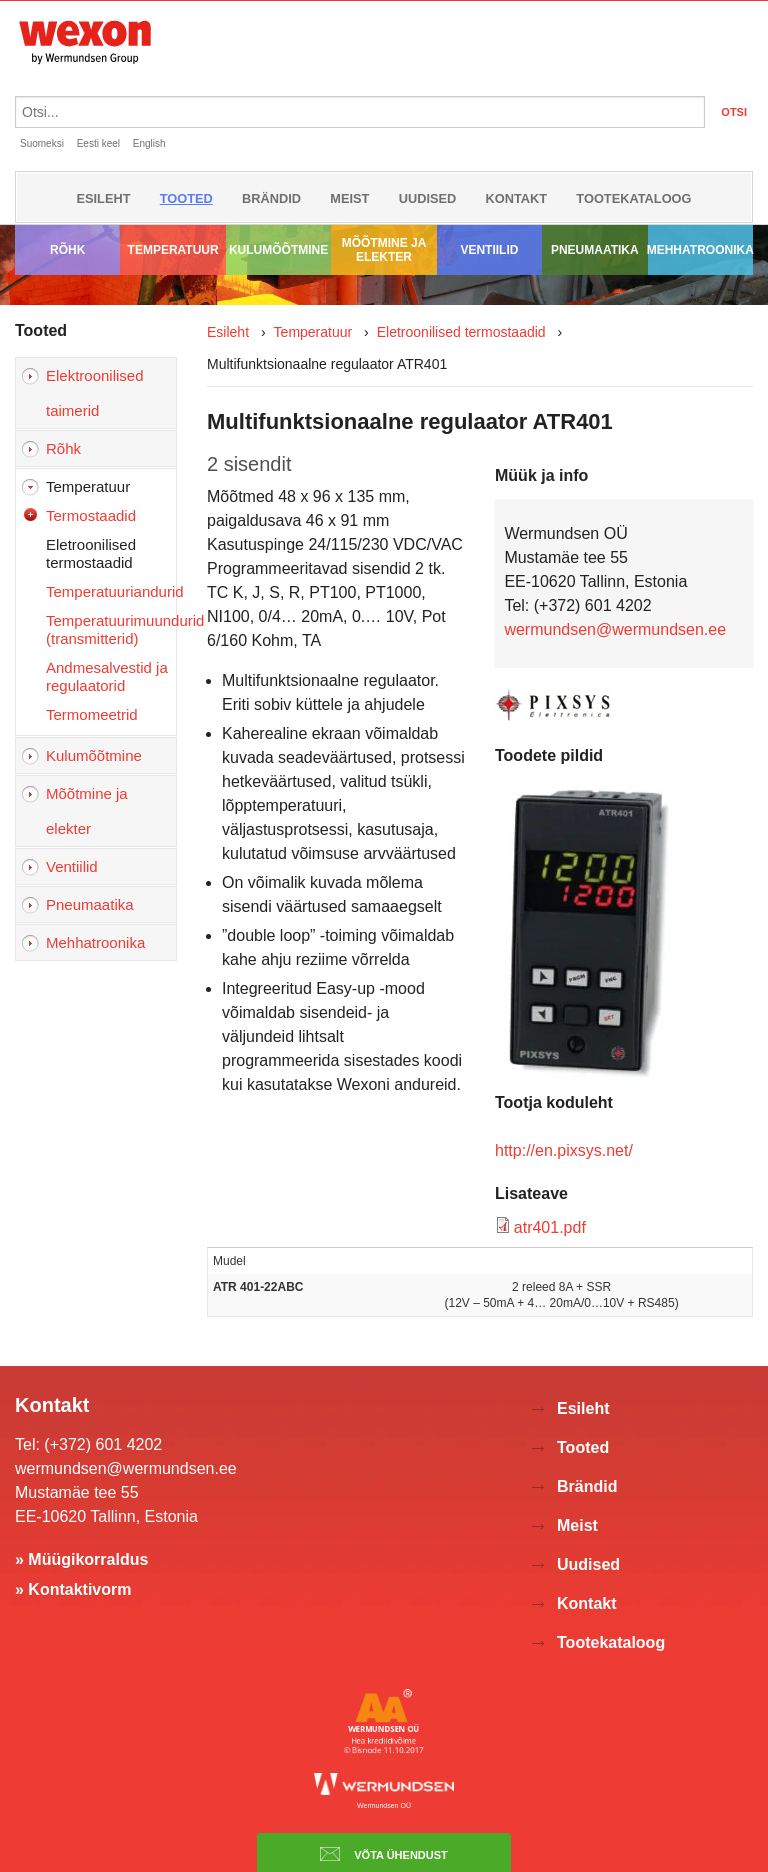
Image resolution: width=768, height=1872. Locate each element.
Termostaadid (91, 515)
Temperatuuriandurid (111, 591)
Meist (349, 198)
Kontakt (517, 198)
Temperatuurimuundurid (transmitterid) (111, 629)
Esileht (103, 198)
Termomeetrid (92, 714)
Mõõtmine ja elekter (384, 250)
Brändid (271, 198)
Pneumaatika (595, 250)
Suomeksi (42, 143)
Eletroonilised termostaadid (91, 553)
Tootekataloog (633, 198)
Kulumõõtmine (278, 250)
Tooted (186, 198)
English (149, 143)
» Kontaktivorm (73, 1589)
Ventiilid (489, 250)
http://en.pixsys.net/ (564, 1150)
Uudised (428, 198)
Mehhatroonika (700, 250)
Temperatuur (173, 250)
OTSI (734, 112)
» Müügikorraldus (81, 1559)
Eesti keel (98, 143)
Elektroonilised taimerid (95, 393)
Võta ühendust (384, 1854)
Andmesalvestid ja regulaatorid (107, 676)
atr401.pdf (550, 1227)
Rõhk (67, 250)
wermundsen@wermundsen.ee (615, 629)
